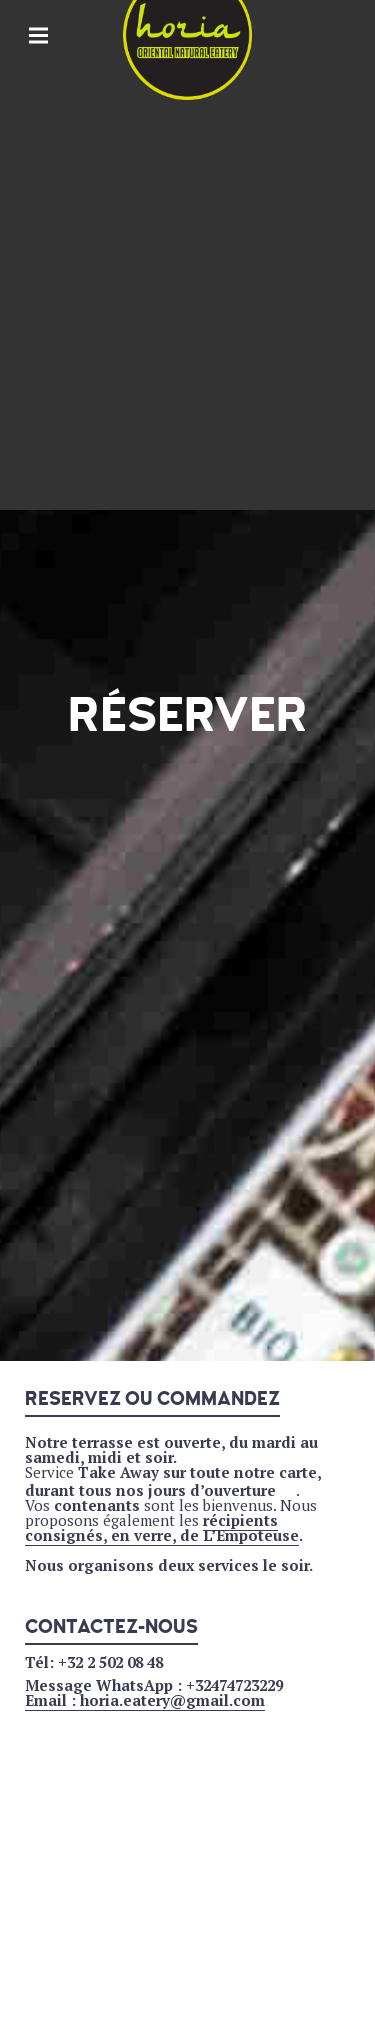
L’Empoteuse (249, 1535)
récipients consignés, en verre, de (151, 1527)
